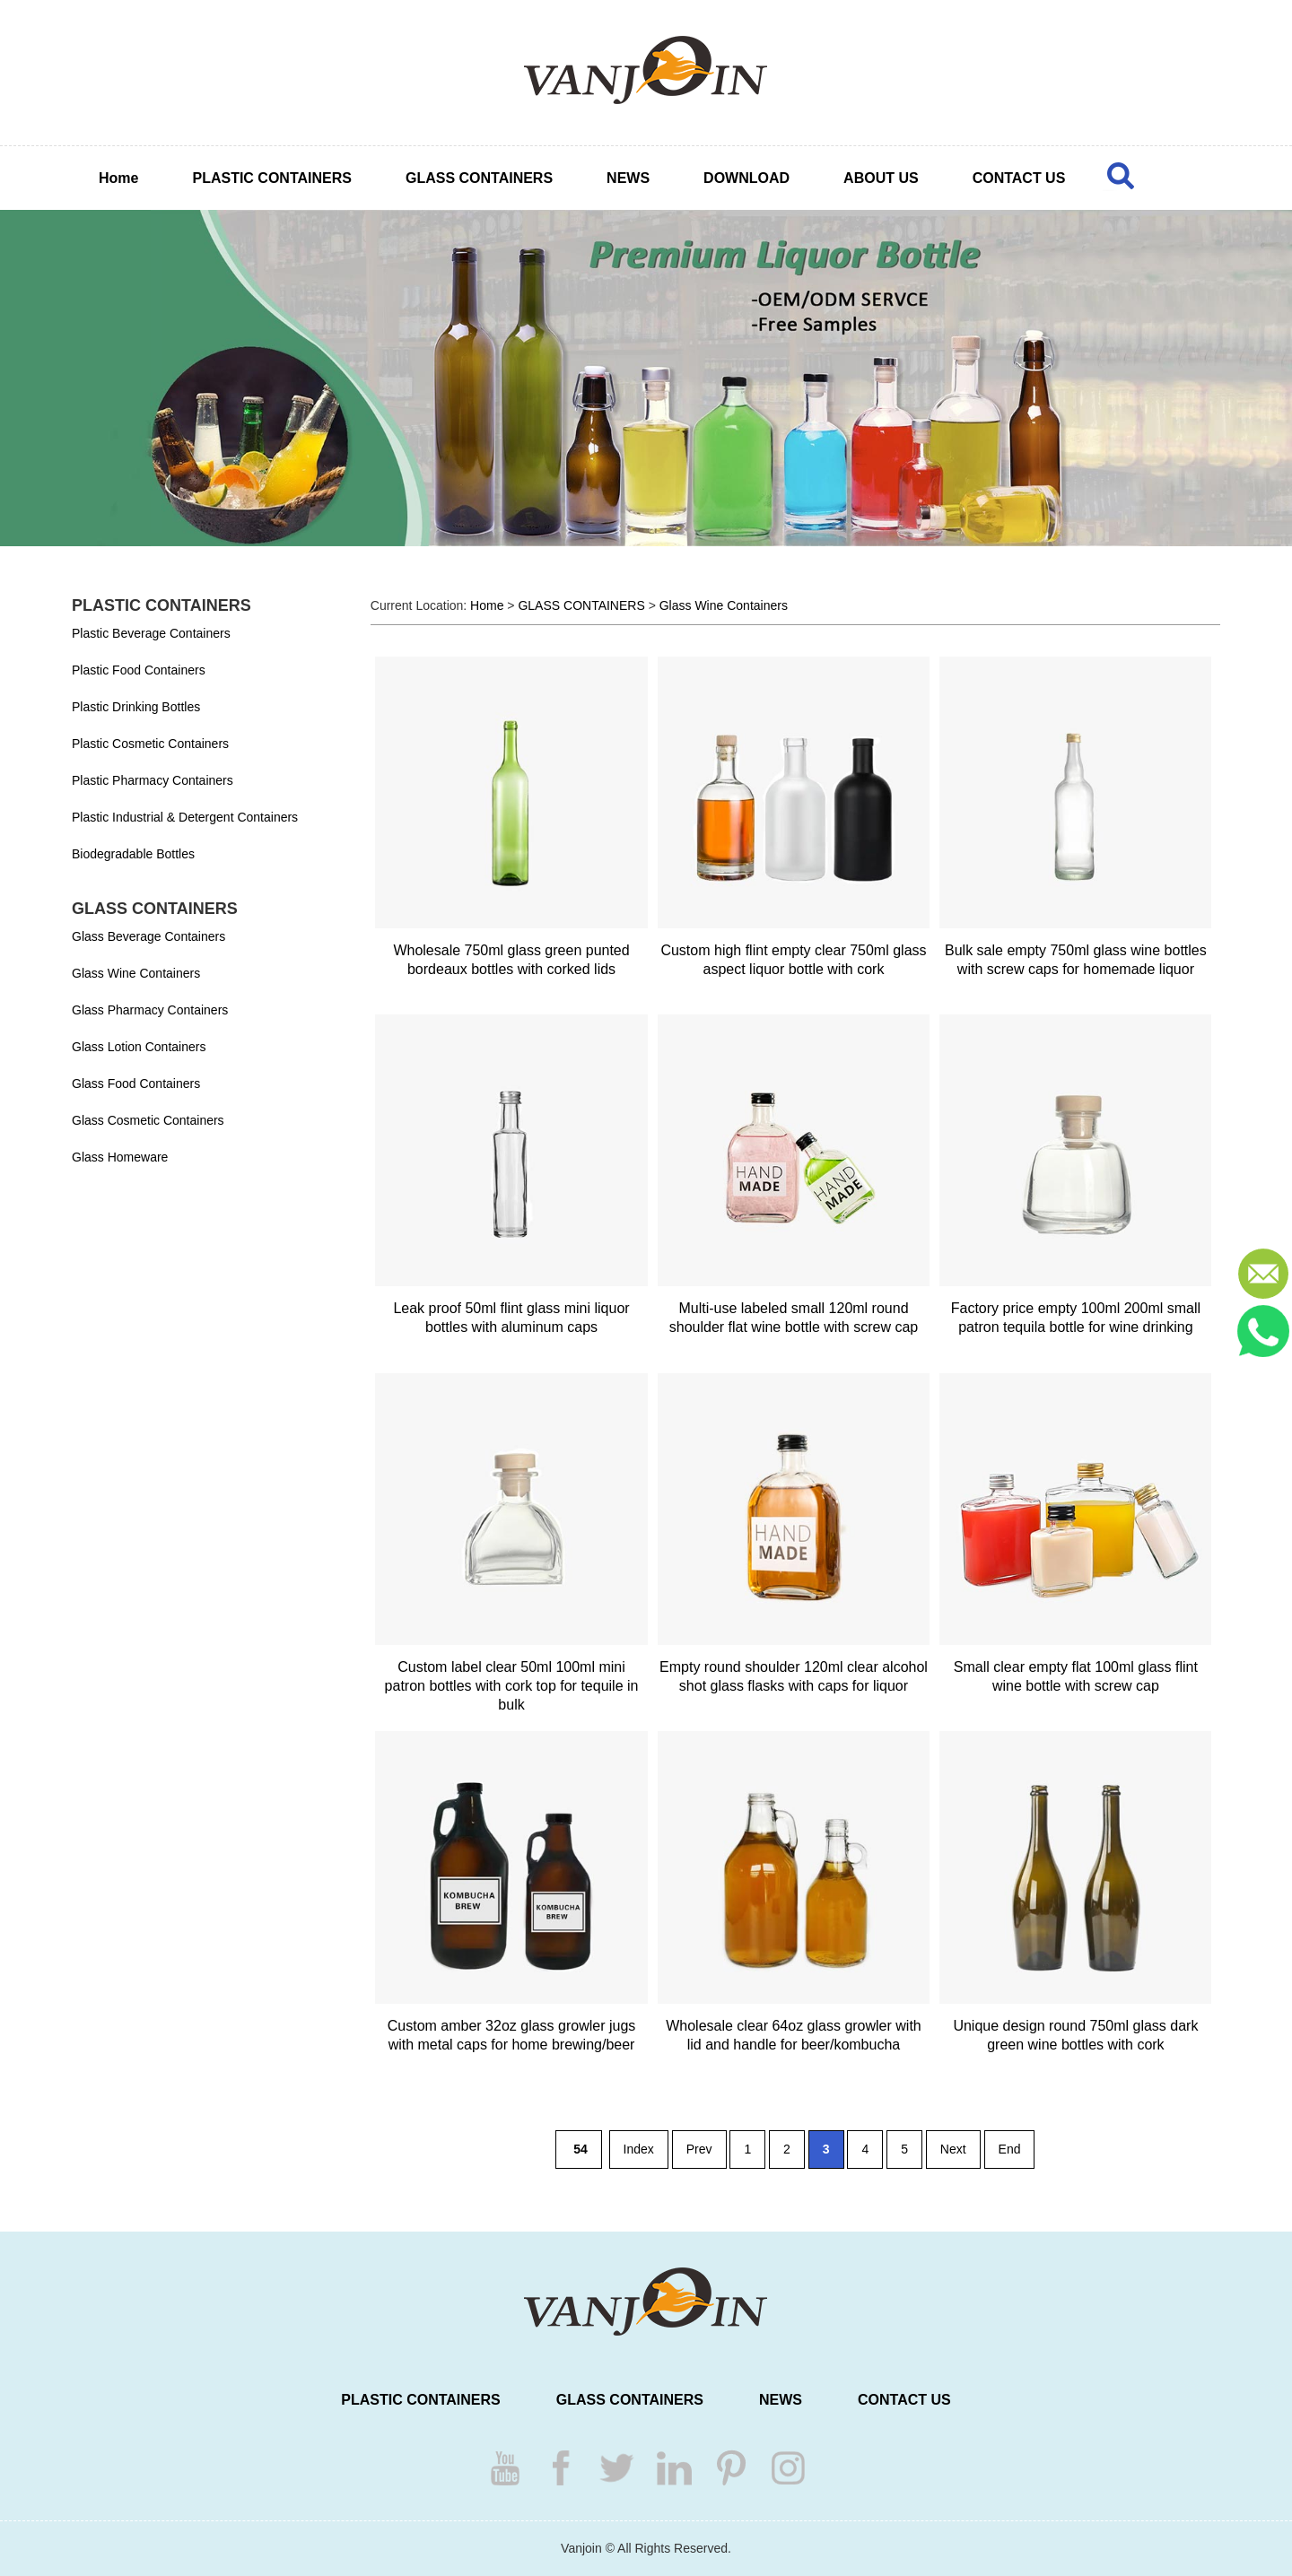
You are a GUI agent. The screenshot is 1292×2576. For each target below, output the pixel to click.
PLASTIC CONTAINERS (271, 178)
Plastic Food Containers (138, 670)
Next (953, 2149)
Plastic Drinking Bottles (136, 707)
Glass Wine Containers (136, 973)
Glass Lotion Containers (138, 1047)
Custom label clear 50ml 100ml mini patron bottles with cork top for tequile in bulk (512, 1685)
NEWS (628, 178)
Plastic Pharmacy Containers (152, 780)
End (1010, 2149)
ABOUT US (881, 178)
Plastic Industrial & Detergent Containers (185, 817)
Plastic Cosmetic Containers (150, 743)
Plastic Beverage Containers (151, 633)
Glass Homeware (120, 1157)
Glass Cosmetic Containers (148, 1120)
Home (118, 178)
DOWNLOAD (746, 178)
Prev (699, 2149)
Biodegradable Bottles (133, 854)
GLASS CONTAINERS (479, 178)
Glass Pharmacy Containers (150, 1010)
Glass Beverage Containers (148, 936)
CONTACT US (1019, 178)
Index (639, 2149)
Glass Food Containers (136, 1083)
